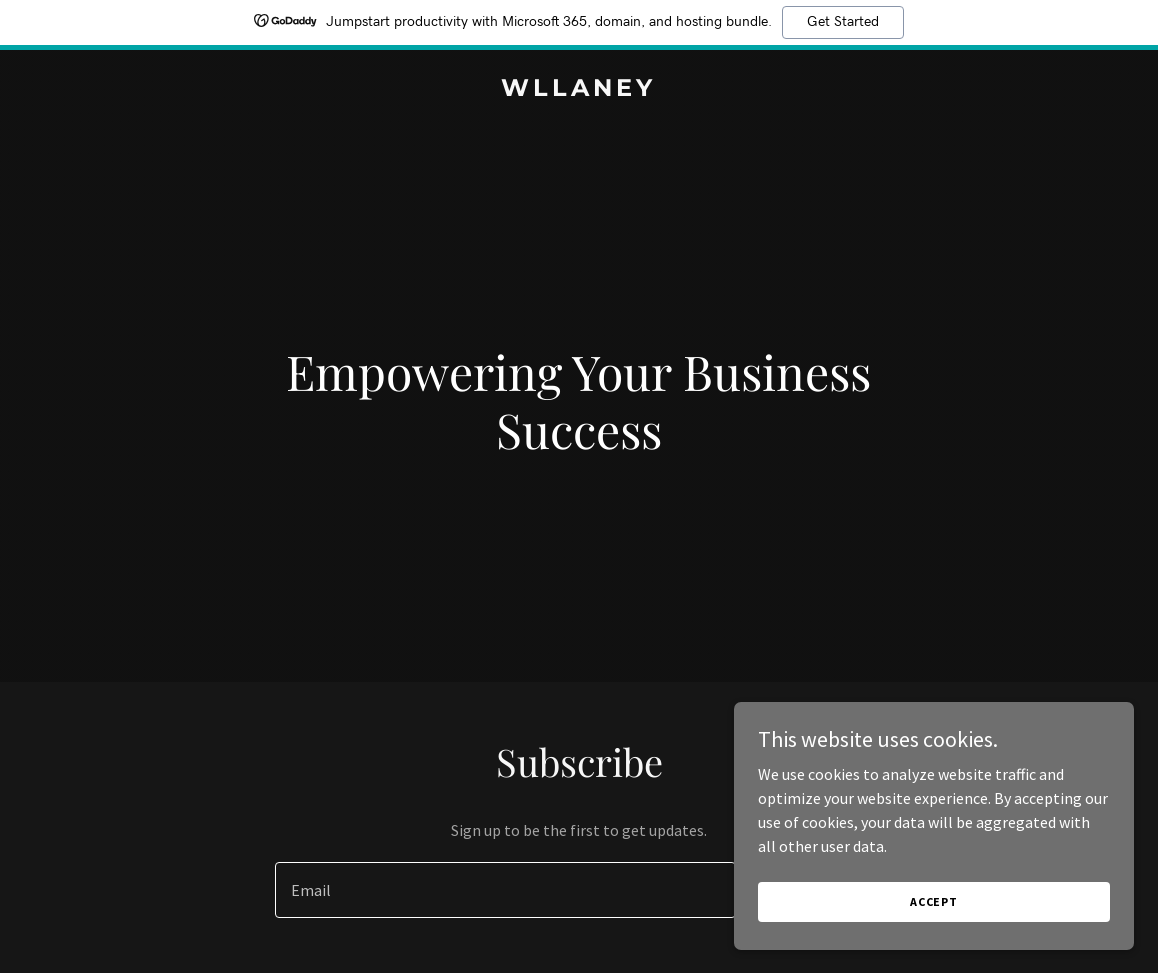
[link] (578, 90)
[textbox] (505, 890)
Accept (934, 901)
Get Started (843, 22)
